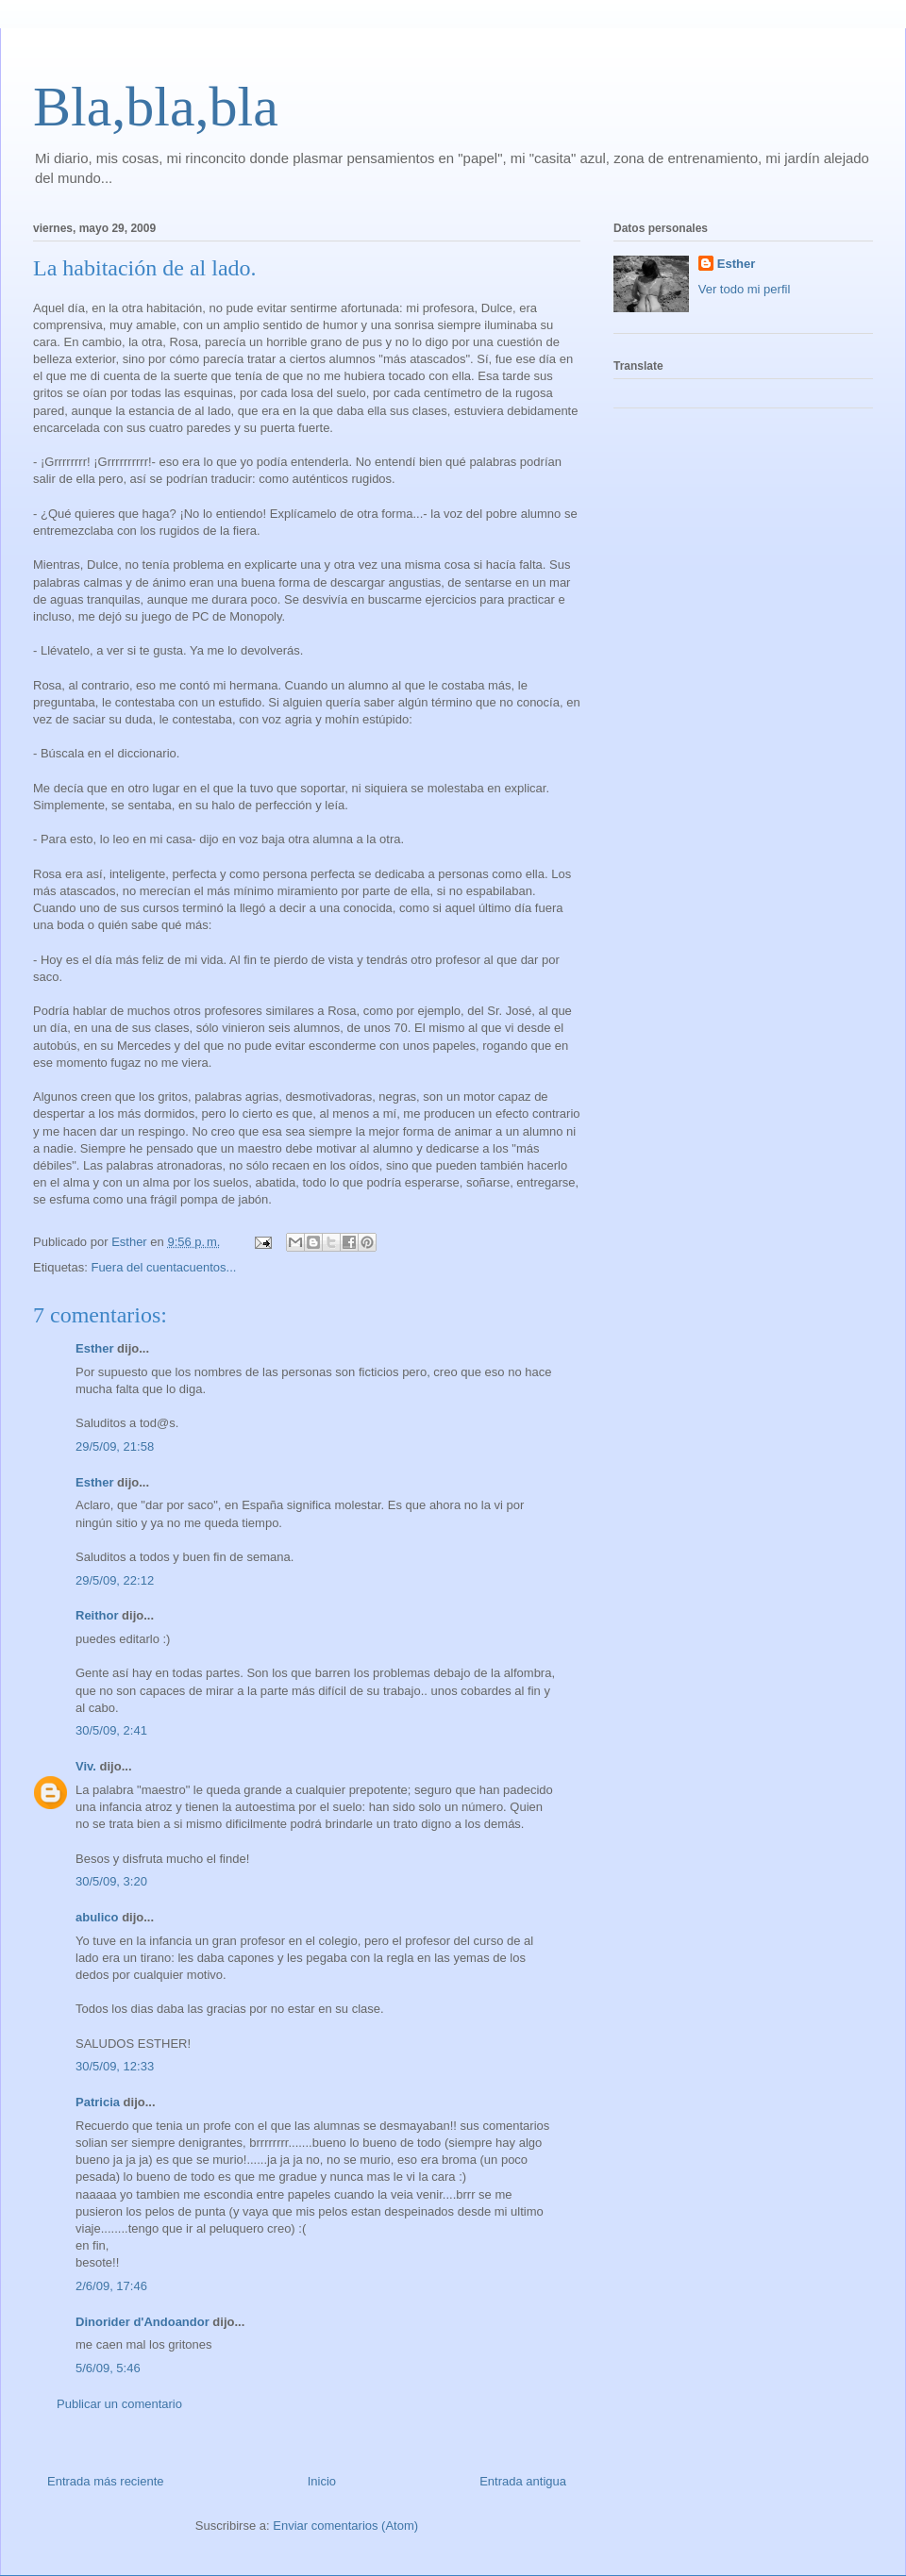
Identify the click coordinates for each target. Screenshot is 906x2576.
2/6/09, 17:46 (111, 2286)
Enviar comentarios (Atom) (345, 2525)
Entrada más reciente (105, 2481)
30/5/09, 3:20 (111, 1881)
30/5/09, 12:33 (115, 2066)
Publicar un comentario (119, 2404)
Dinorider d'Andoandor (143, 2322)
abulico (97, 1917)
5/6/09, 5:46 (108, 2368)
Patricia (98, 2102)
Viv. (86, 1766)
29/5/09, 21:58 (115, 1446)
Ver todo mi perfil (744, 289)
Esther (94, 1348)
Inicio (322, 2481)
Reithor (97, 1615)
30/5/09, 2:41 (111, 1730)
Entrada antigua (522, 2481)
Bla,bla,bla (155, 106)
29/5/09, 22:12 (115, 1580)
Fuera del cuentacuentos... (163, 1267)
